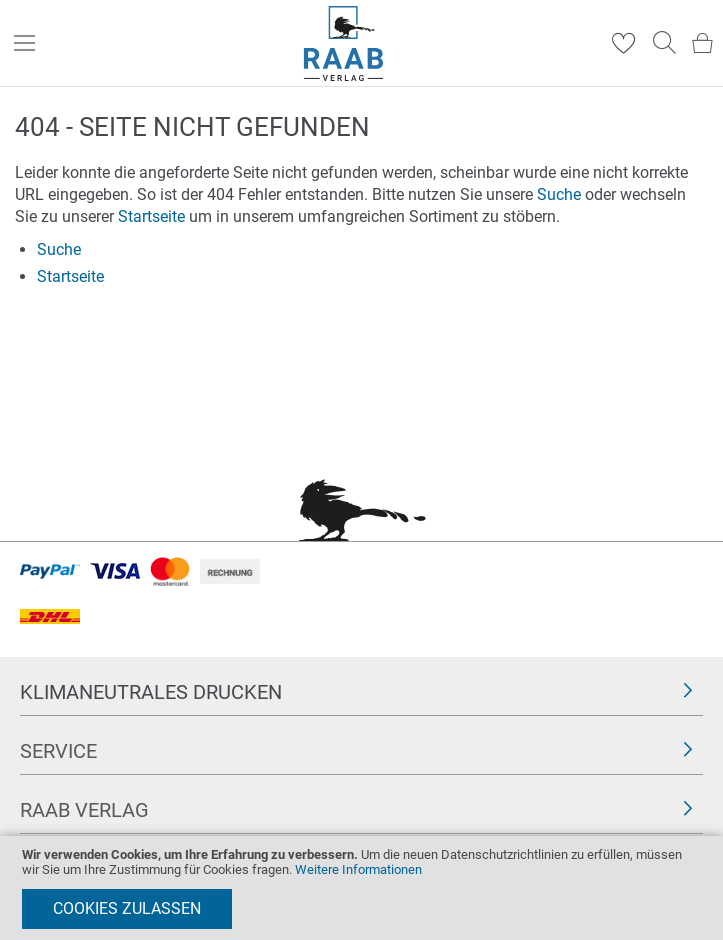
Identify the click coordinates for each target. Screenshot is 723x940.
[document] (361, 888)
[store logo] (343, 43)
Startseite (151, 216)
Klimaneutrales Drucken (151, 692)
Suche (559, 194)
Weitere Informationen (358, 869)
